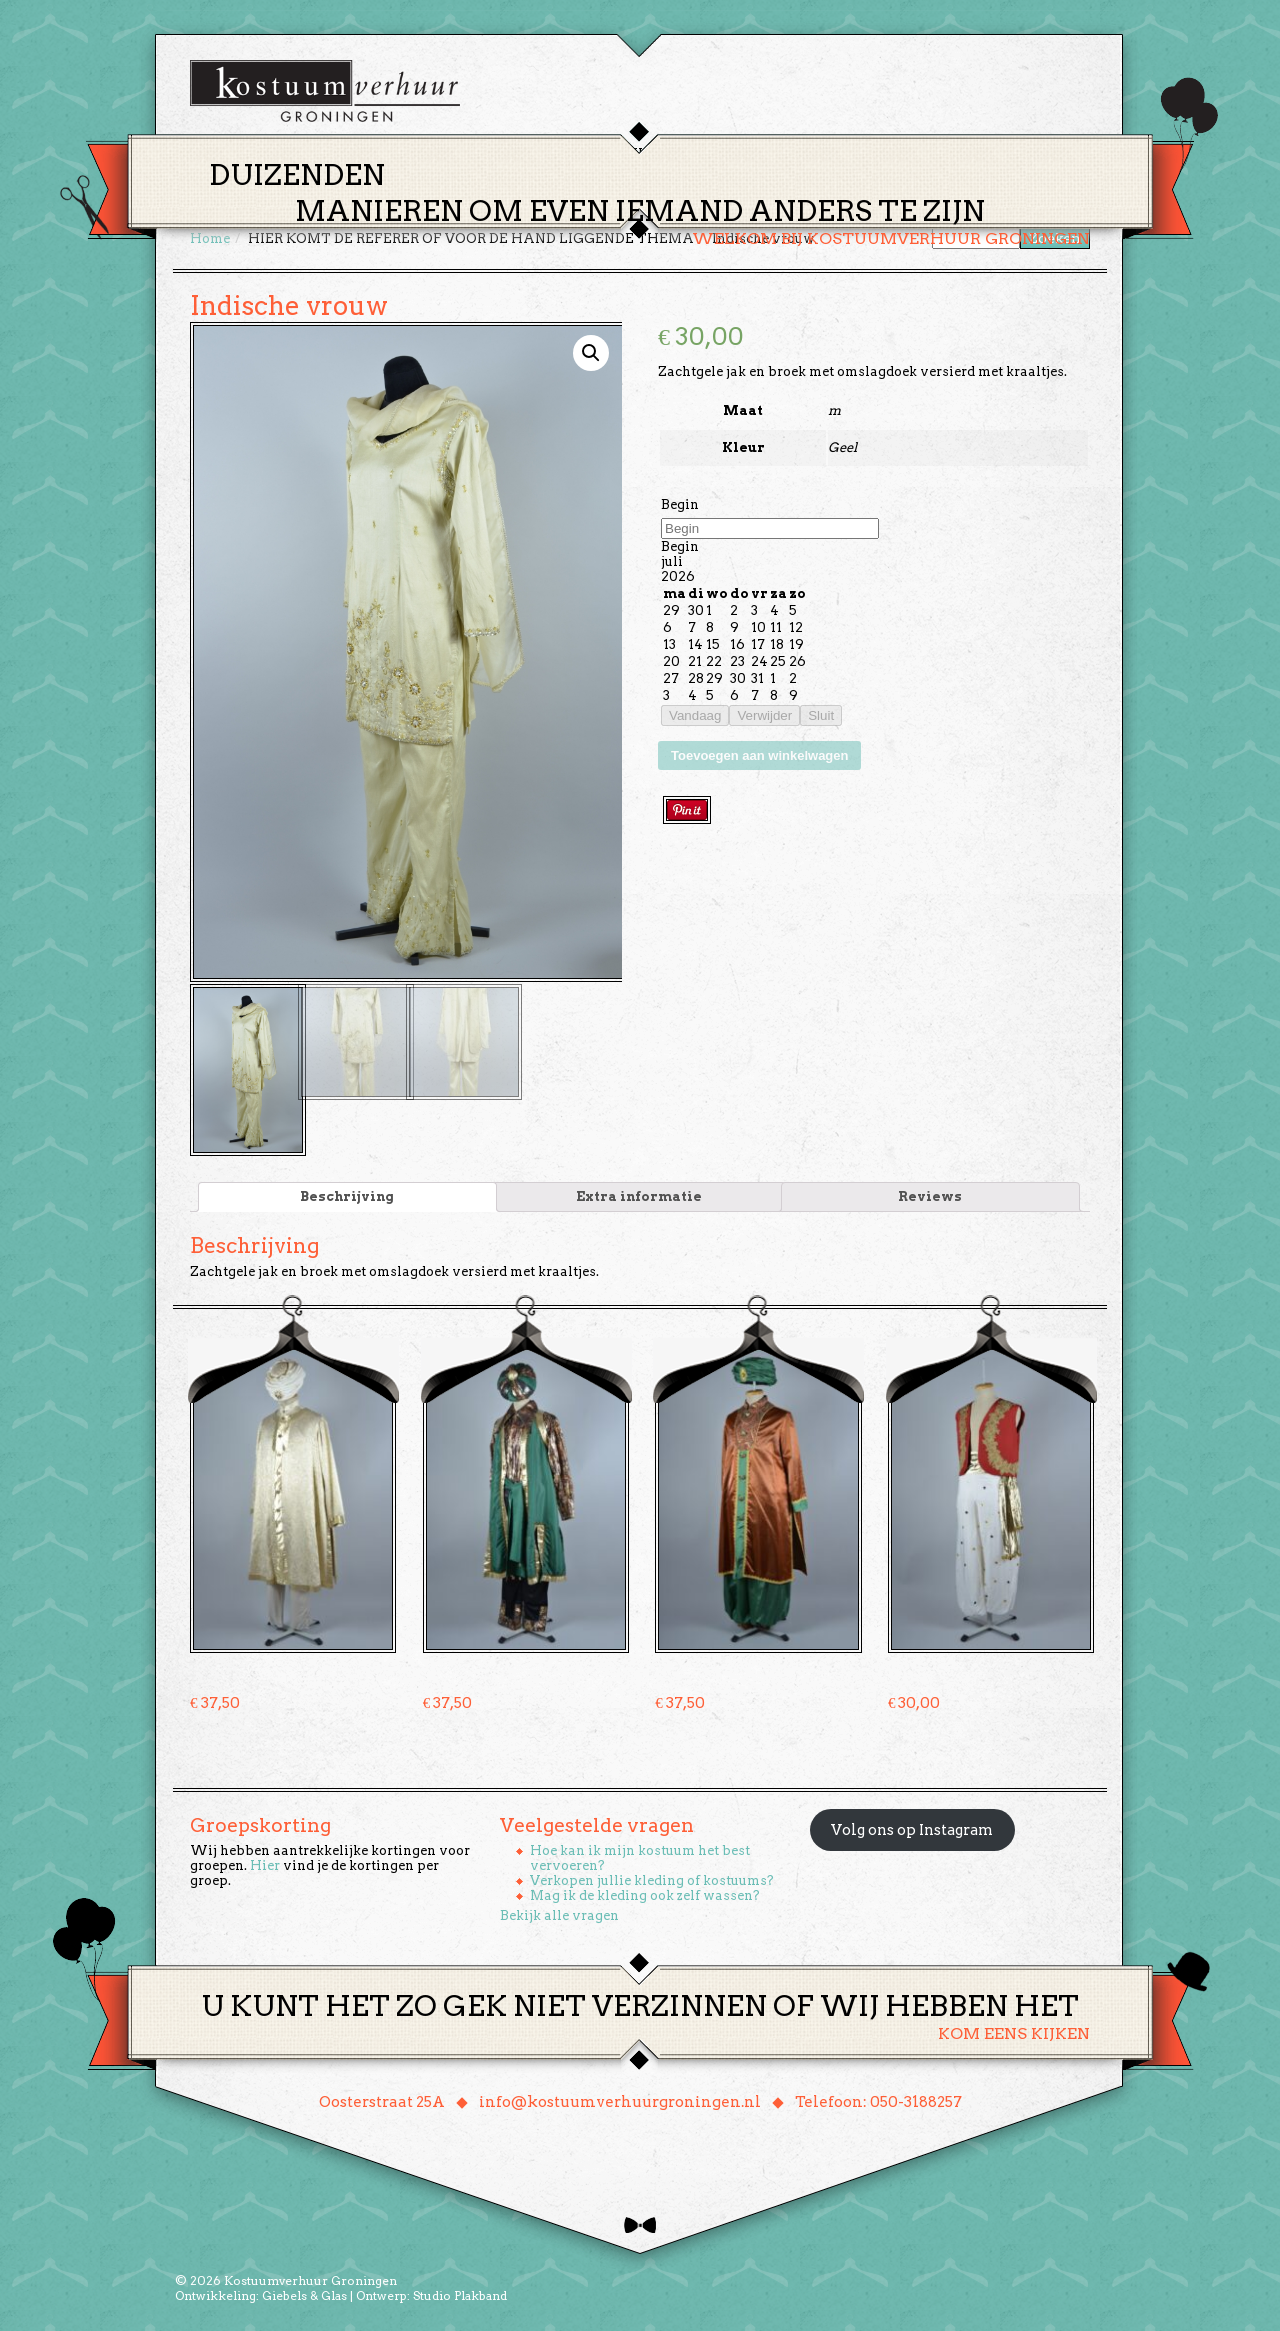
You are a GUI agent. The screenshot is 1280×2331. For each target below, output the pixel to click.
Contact (919, 153)
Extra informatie (639, 1194)
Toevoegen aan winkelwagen (759, 755)
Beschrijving (347, 1194)
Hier (265, 1863)
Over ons (825, 153)
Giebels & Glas (304, 2293)
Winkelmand (1030, 153)
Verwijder (764, 715)
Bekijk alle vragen (559, 1913)
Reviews (930, 1194)
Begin (680, 504)
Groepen (733, 153)
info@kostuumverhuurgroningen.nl (620, 2100)
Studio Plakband (460, 2293)
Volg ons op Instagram (912, 1828)
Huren (652, 153)
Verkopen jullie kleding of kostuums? (652, 1878)
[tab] (347, 1195)
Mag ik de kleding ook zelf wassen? (645, 1893)
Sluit (821, 715)
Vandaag (695, 715)
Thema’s (570, 153)
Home (491, 153)
